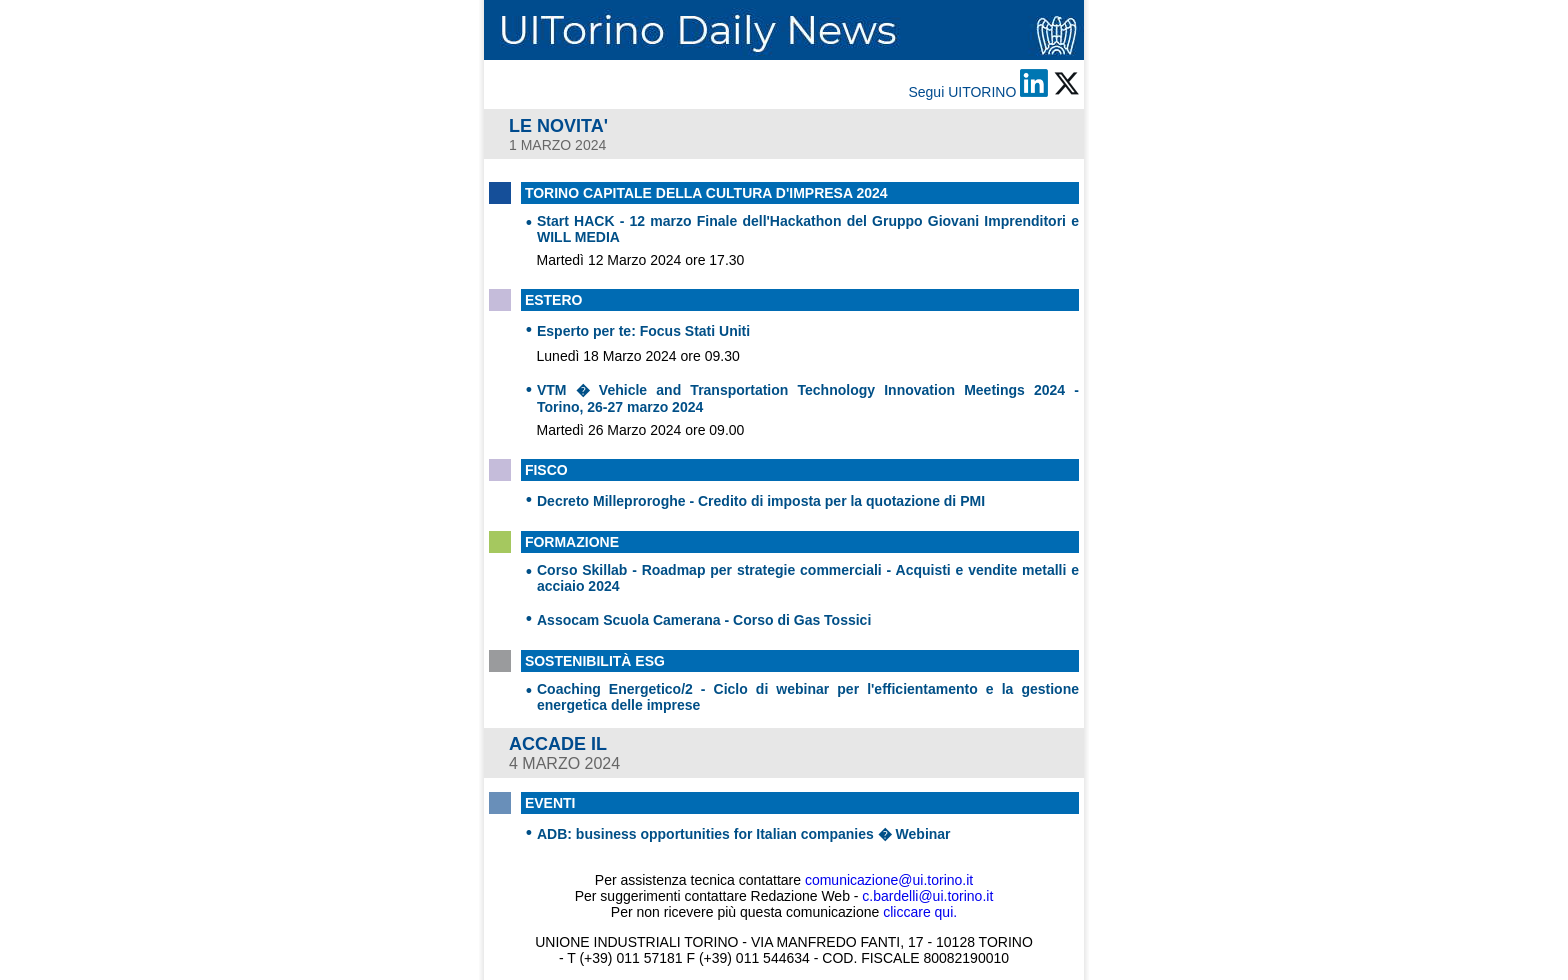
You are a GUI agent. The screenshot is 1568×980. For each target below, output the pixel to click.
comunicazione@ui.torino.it (889, 880)
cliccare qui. (920, 912)
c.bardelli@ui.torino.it (927, 896)
